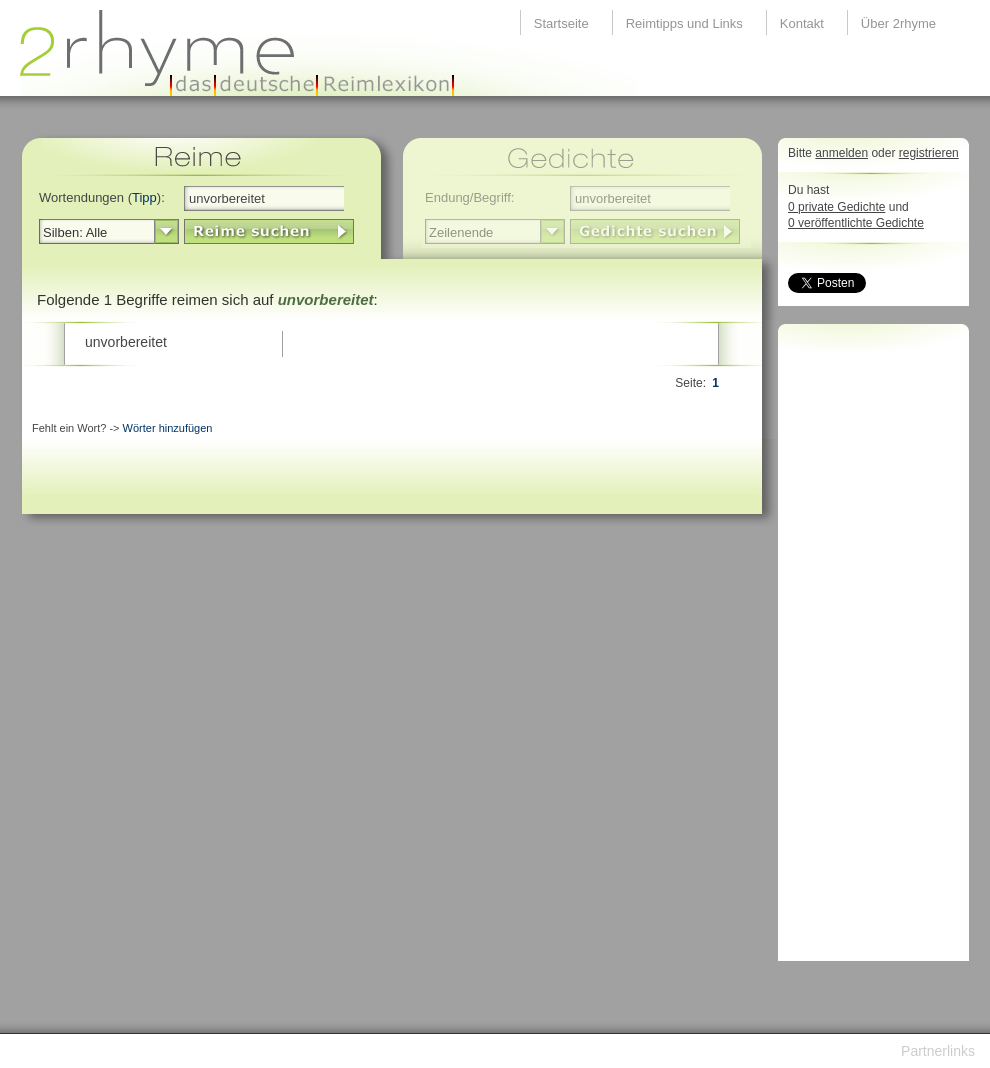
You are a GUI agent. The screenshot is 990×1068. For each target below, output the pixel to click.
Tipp (144, 197)
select (166, 232)
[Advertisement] (868, 648)
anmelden (841, 153)
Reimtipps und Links (684, 23)
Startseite (561, 23)
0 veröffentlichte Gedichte (856, 223)
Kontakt (802, 23)
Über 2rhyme (898, 23)
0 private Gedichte (836, 207)
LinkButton (269, 231)
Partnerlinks (938, 1051)
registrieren (929, 153)
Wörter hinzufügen (168, 428)
